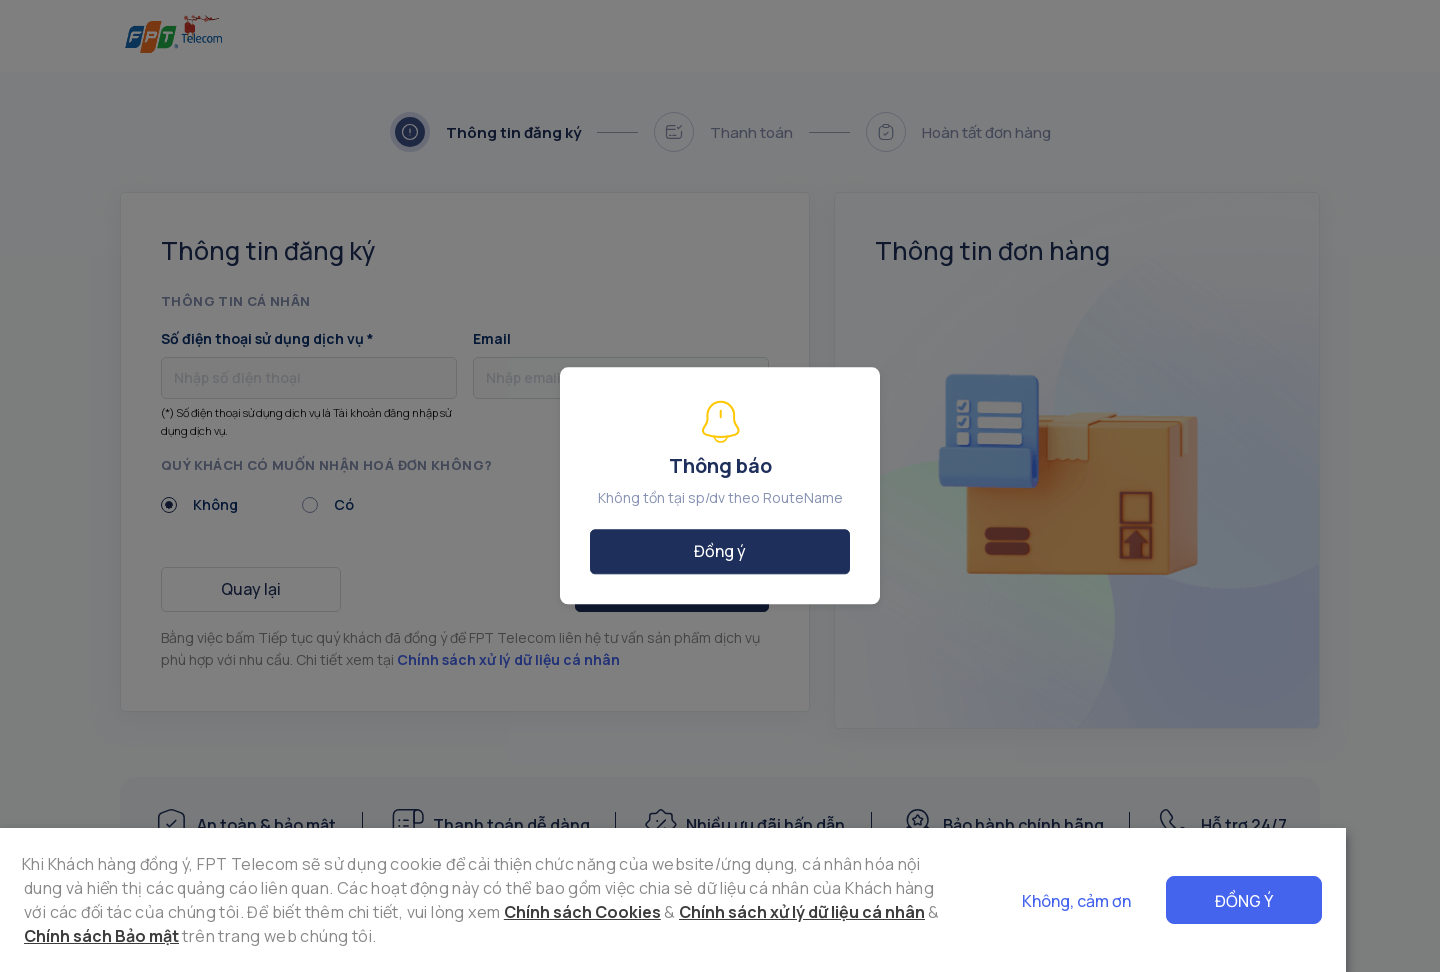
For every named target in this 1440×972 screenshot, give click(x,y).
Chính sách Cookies (386, 912)
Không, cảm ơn (1170, 901)
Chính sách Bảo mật (825, 912)
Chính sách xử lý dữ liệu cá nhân (607, 912)
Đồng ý (1338, 901)
